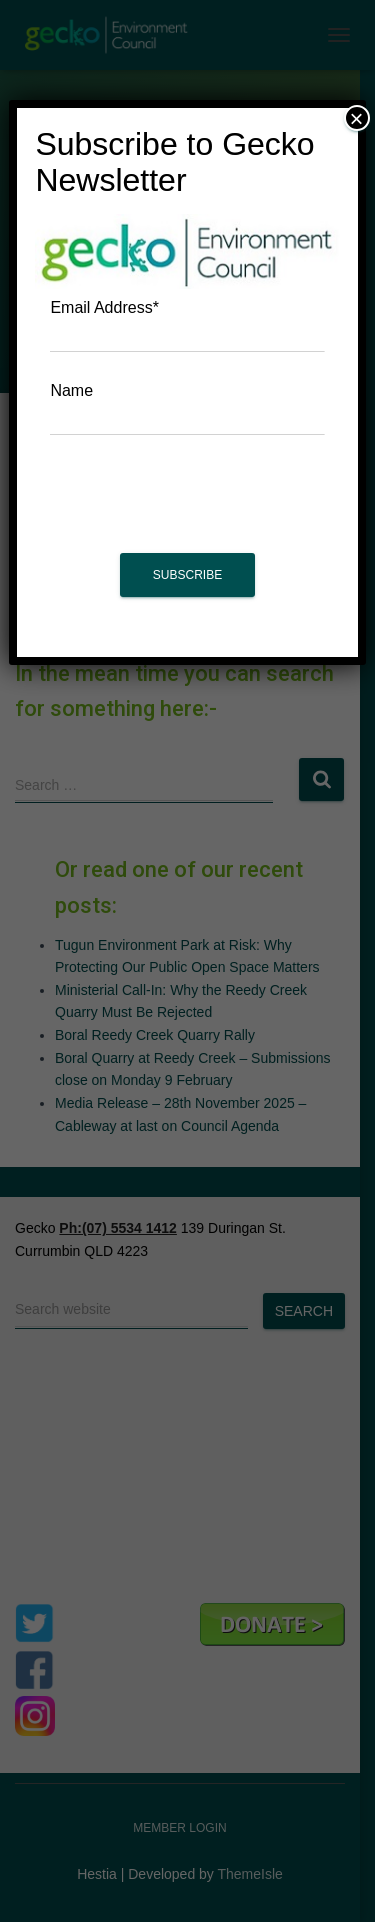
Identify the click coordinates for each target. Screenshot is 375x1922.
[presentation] (188, 504)
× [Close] (357, 118)
